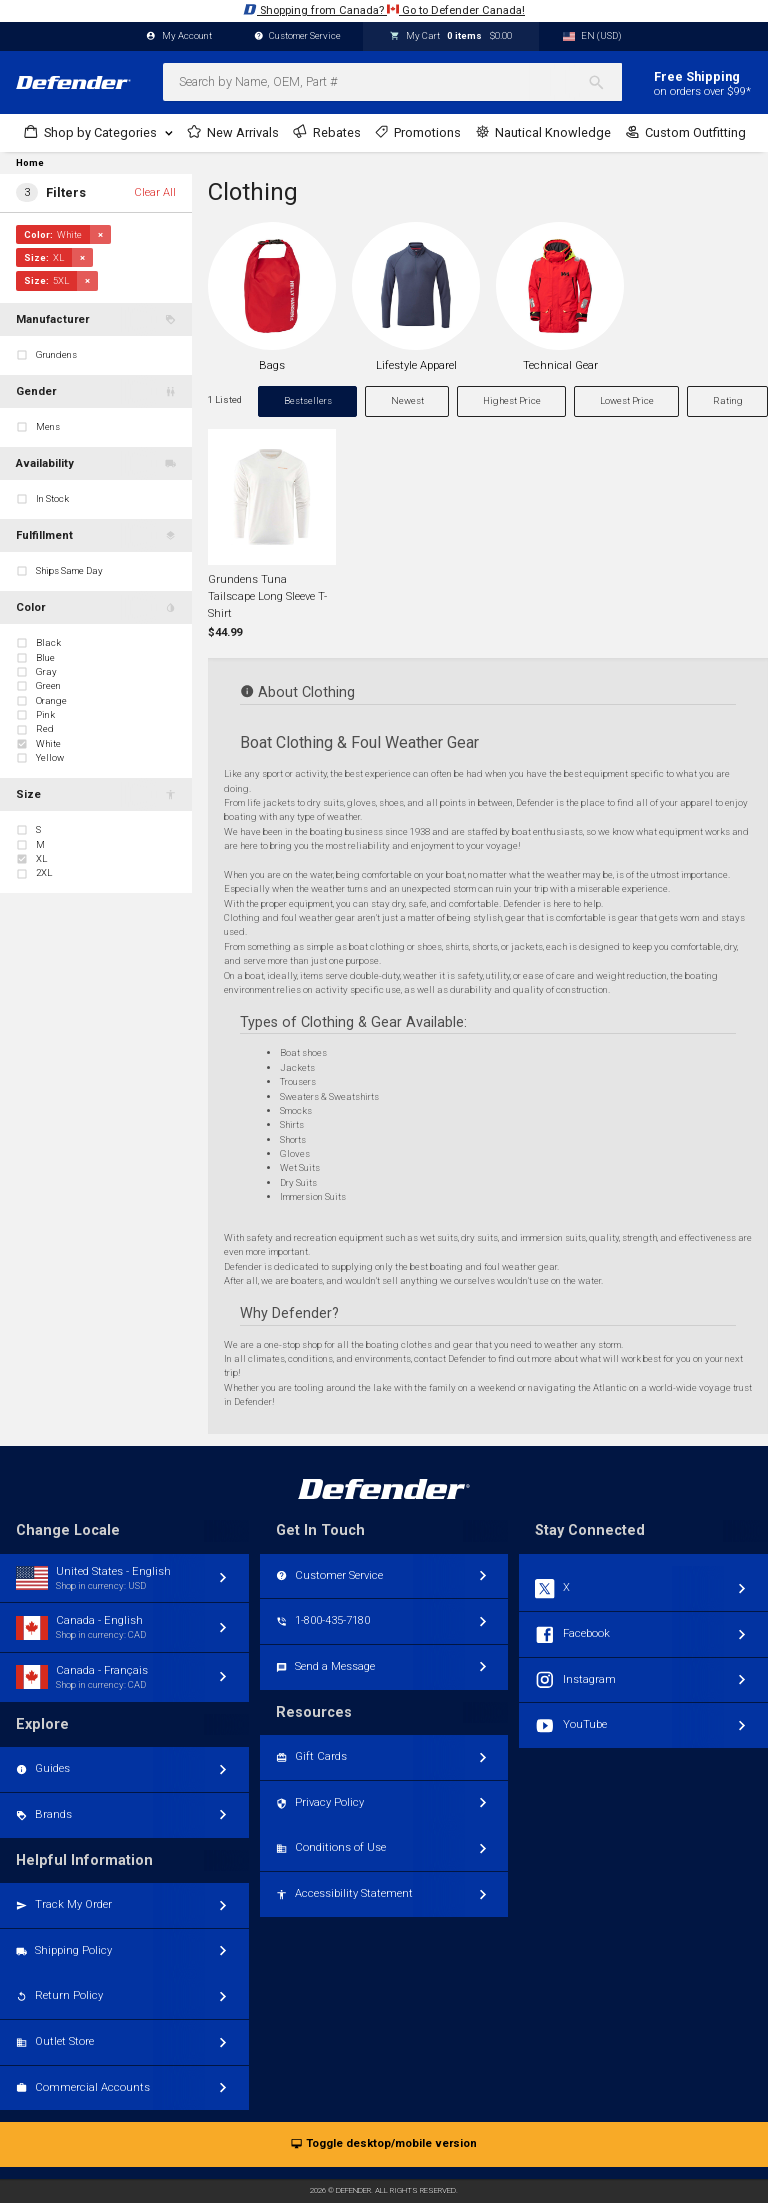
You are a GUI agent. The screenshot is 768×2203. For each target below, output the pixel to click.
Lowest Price (627, 400)
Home (30, 163)
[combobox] (392, 82)
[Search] (604, 82)
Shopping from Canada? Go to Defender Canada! (384, 9)
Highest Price (512, 400)
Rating (728, 400)
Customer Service (298, 36)
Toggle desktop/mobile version (383, 2144)
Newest (407, 400)
